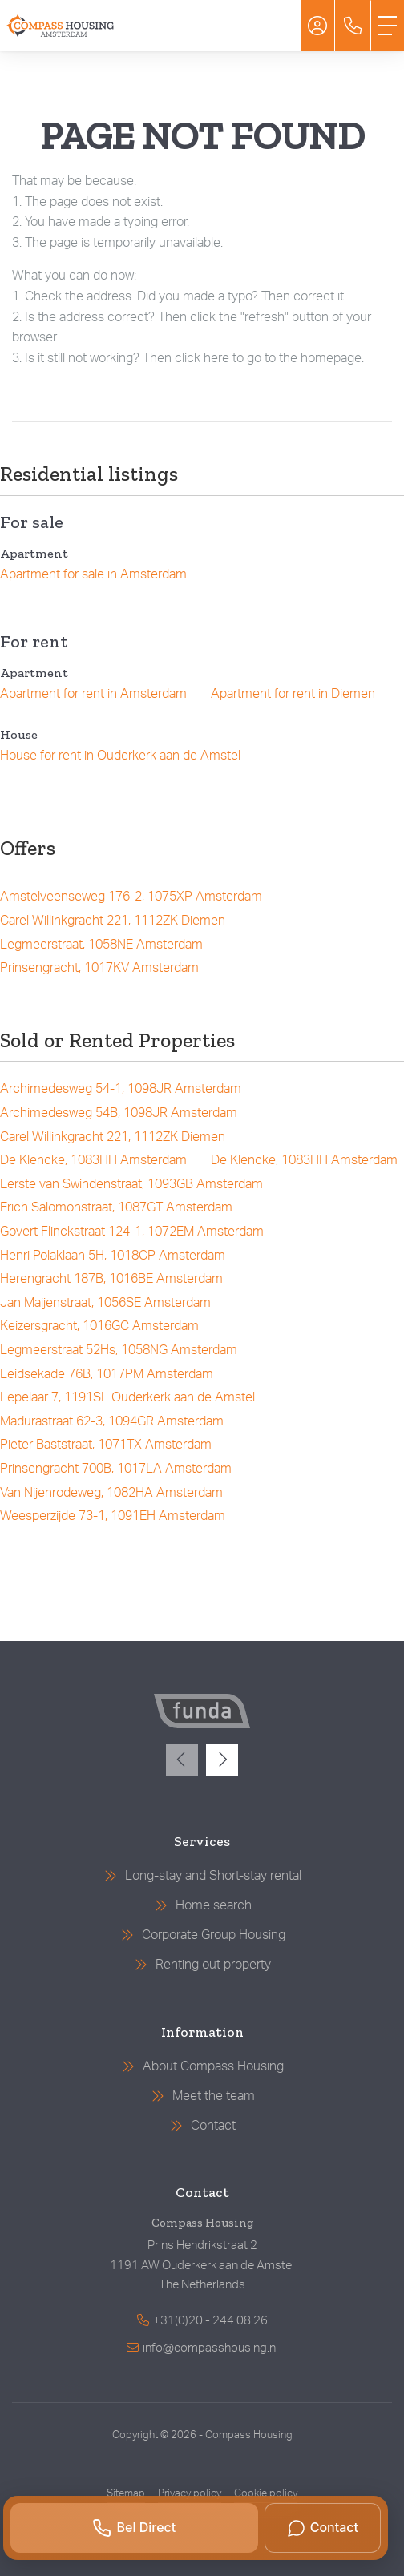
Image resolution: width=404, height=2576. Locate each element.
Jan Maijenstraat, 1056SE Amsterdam (105, 1302)
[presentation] (182, 1760)
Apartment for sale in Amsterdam (93, 574)
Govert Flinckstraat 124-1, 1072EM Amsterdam (132, 1231)
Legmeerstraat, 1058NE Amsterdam (101, 944)
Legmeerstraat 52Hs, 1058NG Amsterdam (118, 1350)
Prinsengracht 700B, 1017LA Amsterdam (116, 1468)
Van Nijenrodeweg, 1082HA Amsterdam (111, 1492)
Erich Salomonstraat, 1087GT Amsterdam (116, 1207)
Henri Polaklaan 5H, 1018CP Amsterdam (112, 1255)
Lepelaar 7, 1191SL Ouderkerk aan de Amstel (127, 1397)
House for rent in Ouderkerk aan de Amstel (120, 755)
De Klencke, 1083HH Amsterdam (93, 1160)
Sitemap (126, 2493)
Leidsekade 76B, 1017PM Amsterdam (106, 1374)
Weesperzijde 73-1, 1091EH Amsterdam (112, 1516)
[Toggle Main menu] (387, 25)
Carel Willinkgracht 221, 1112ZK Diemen (112, 920)
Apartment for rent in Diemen (293, 693)
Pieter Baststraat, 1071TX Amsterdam (106, 1444)
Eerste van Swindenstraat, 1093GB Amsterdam (131, 1184)
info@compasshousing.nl (210, 2348)
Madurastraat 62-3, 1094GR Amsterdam (112, 1421)
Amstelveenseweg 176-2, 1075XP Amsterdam (131, 896)
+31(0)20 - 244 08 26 (210, 2321)
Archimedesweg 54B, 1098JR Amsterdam (118, 1113)
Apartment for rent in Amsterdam (93, 693)
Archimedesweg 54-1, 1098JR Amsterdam (120, 1088)
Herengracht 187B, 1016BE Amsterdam (111, 1278)
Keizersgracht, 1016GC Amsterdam (99, 1326)
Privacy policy (189, 2493)
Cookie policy (265, 2493)
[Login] (317, 25)
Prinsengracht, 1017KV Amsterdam (99, 967)
